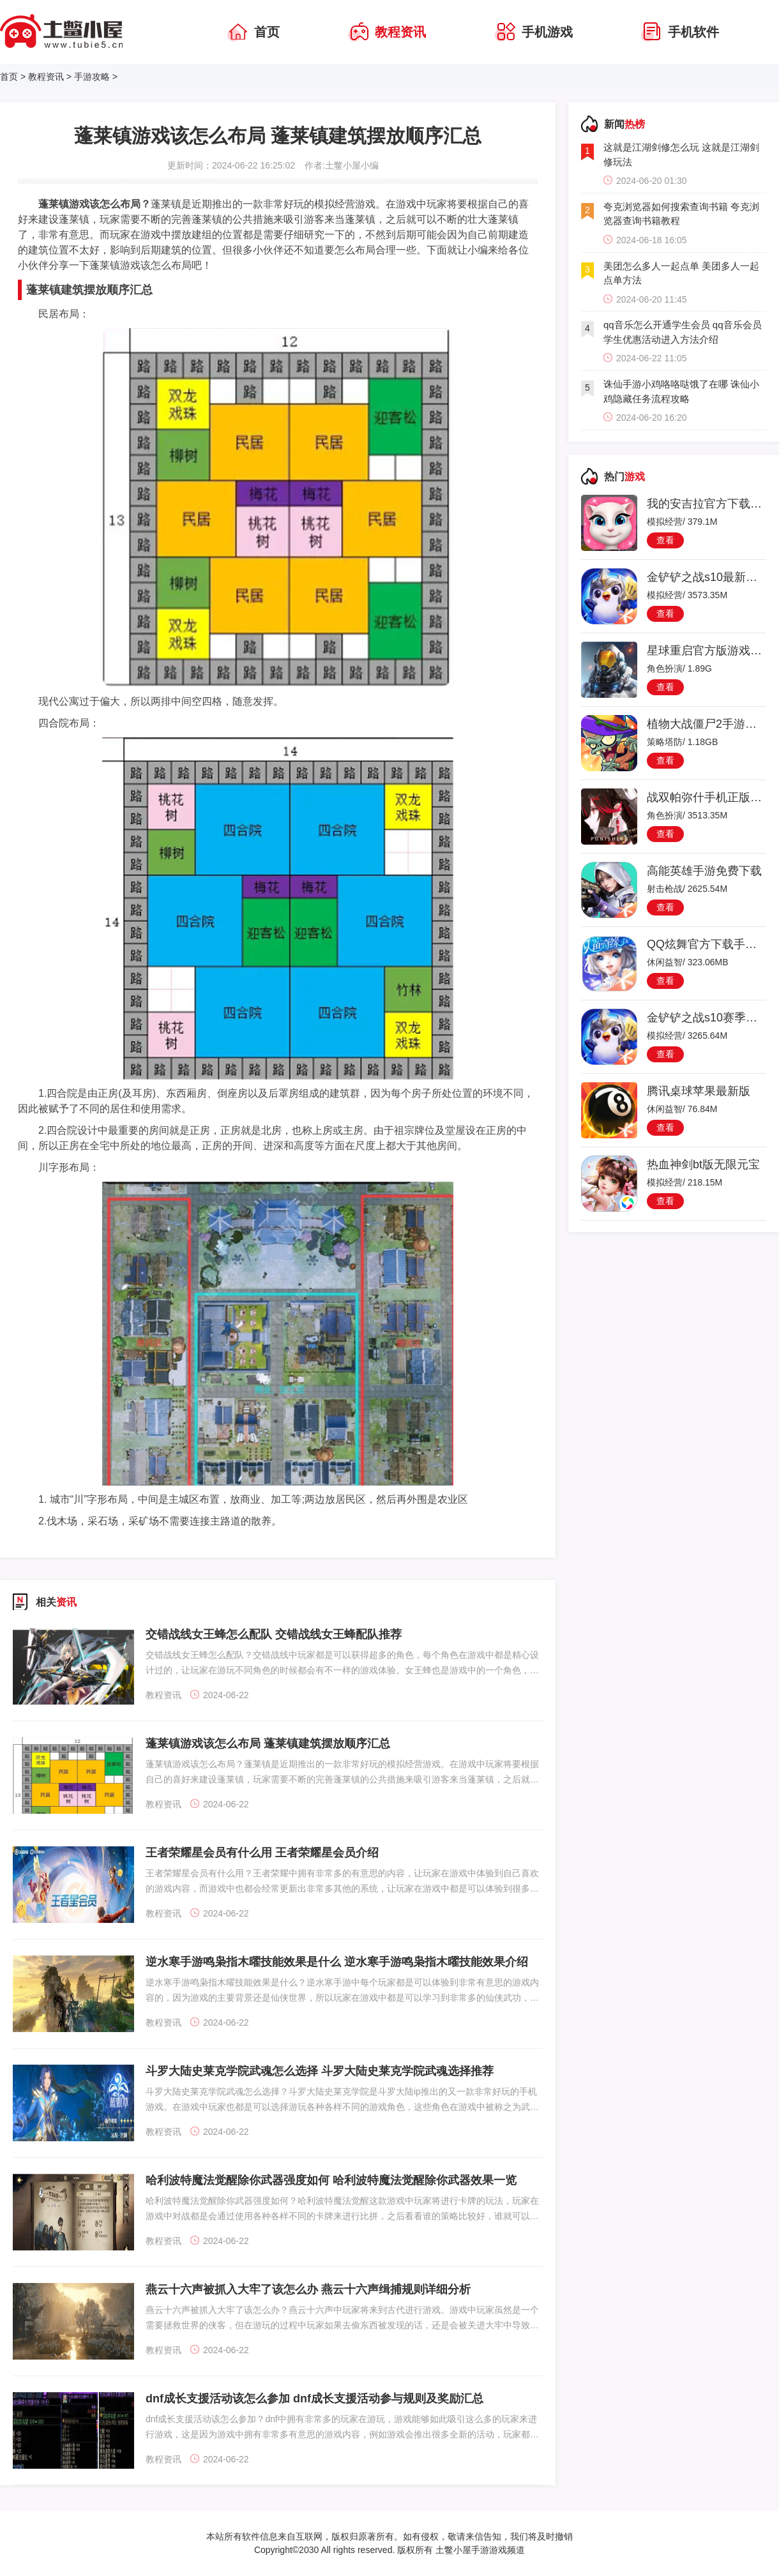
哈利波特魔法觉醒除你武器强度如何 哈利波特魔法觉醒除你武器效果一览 (331, 2180)
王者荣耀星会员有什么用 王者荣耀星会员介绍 (262, 1852)
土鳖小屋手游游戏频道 (479, 2550)
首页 (9, 77)
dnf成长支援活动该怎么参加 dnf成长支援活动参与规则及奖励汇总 (314, 2398)
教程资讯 (46, 77)
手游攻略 (92, 77)
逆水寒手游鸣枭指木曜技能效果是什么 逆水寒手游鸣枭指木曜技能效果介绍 (337, 1961)
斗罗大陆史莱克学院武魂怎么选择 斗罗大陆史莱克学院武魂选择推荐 (320, 2071)
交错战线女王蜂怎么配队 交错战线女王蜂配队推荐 (274, 1634)
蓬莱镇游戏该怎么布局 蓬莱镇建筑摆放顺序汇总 (268, 1743)
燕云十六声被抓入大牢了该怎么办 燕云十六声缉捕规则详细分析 (308, 2289)
